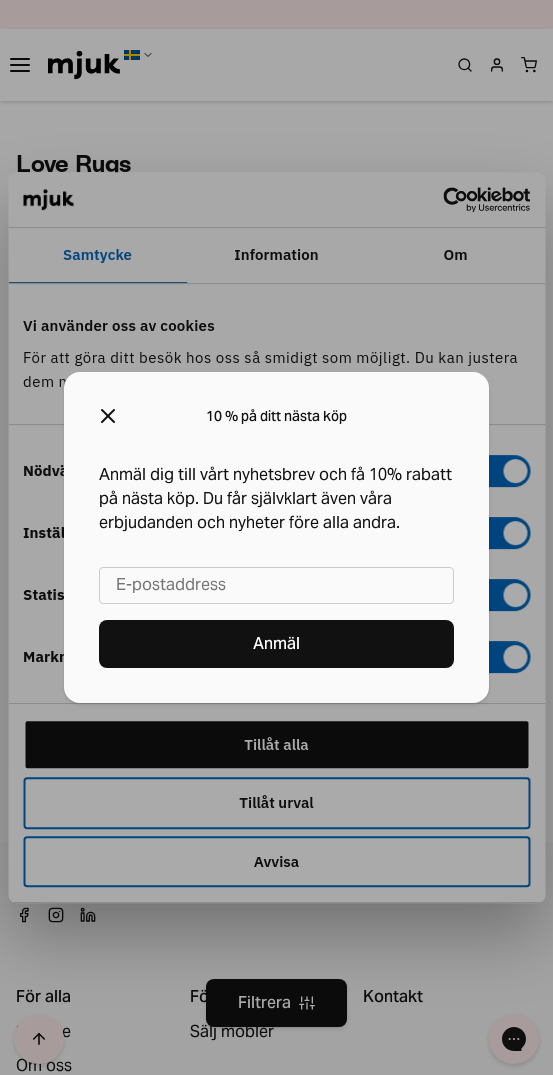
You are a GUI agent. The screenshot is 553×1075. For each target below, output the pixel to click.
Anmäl (276, 643)
